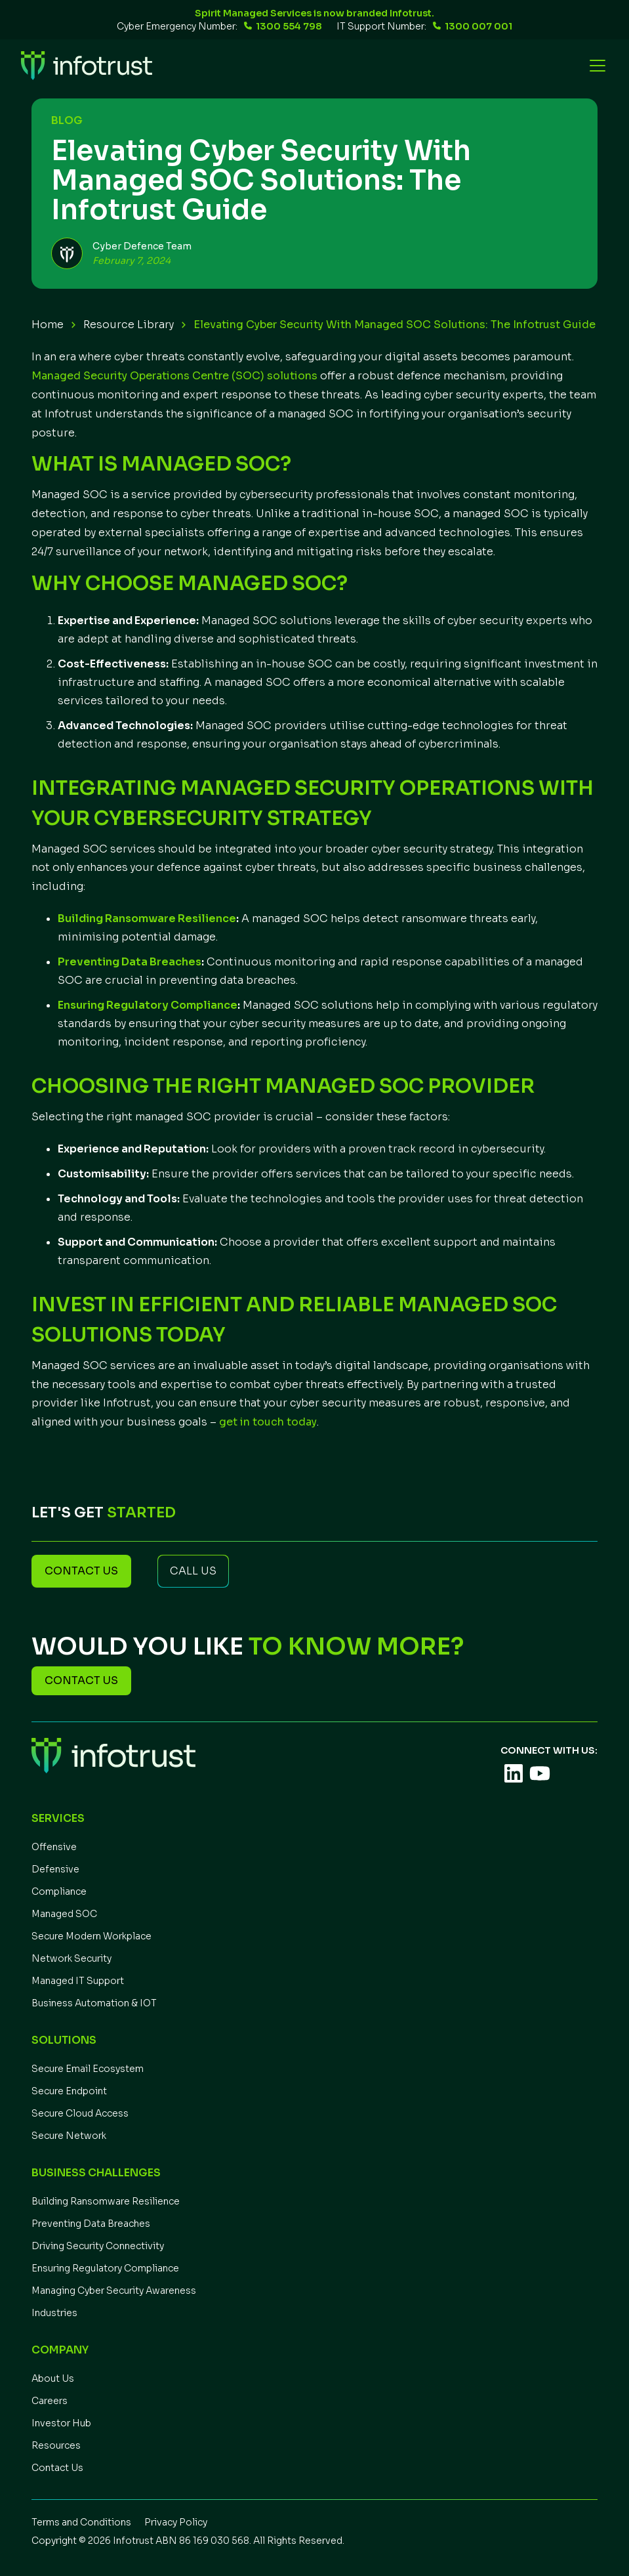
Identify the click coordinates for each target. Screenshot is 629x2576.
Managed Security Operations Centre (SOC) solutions (174, 376)
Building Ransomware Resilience (105, 2201)
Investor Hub (61, 2423)
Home (47, 324)
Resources (56, 2445)
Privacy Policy (175, 2522)
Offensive (54, 1847)
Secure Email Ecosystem (87, 2069)
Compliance (59, 1891)
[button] (595, 65)
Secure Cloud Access (80, 2113)
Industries (54, 2313)
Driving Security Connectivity (97, 2246)
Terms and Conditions (81, 2522)
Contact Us (57, 2468)
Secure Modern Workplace (91, 1936)
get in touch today (268, 1422)
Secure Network (68, 2136)
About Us (52, 2378)
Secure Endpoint (69, 2091)
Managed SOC (64, 1914)
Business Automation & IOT (94, 2003)
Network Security (71, 1958)
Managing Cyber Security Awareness (113, 2290)
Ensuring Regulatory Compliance (105, 2268)
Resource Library (128, 324)
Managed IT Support (77, 1981)
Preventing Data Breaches (90, 2223)
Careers (49, 2401)
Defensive (55, 1869)
